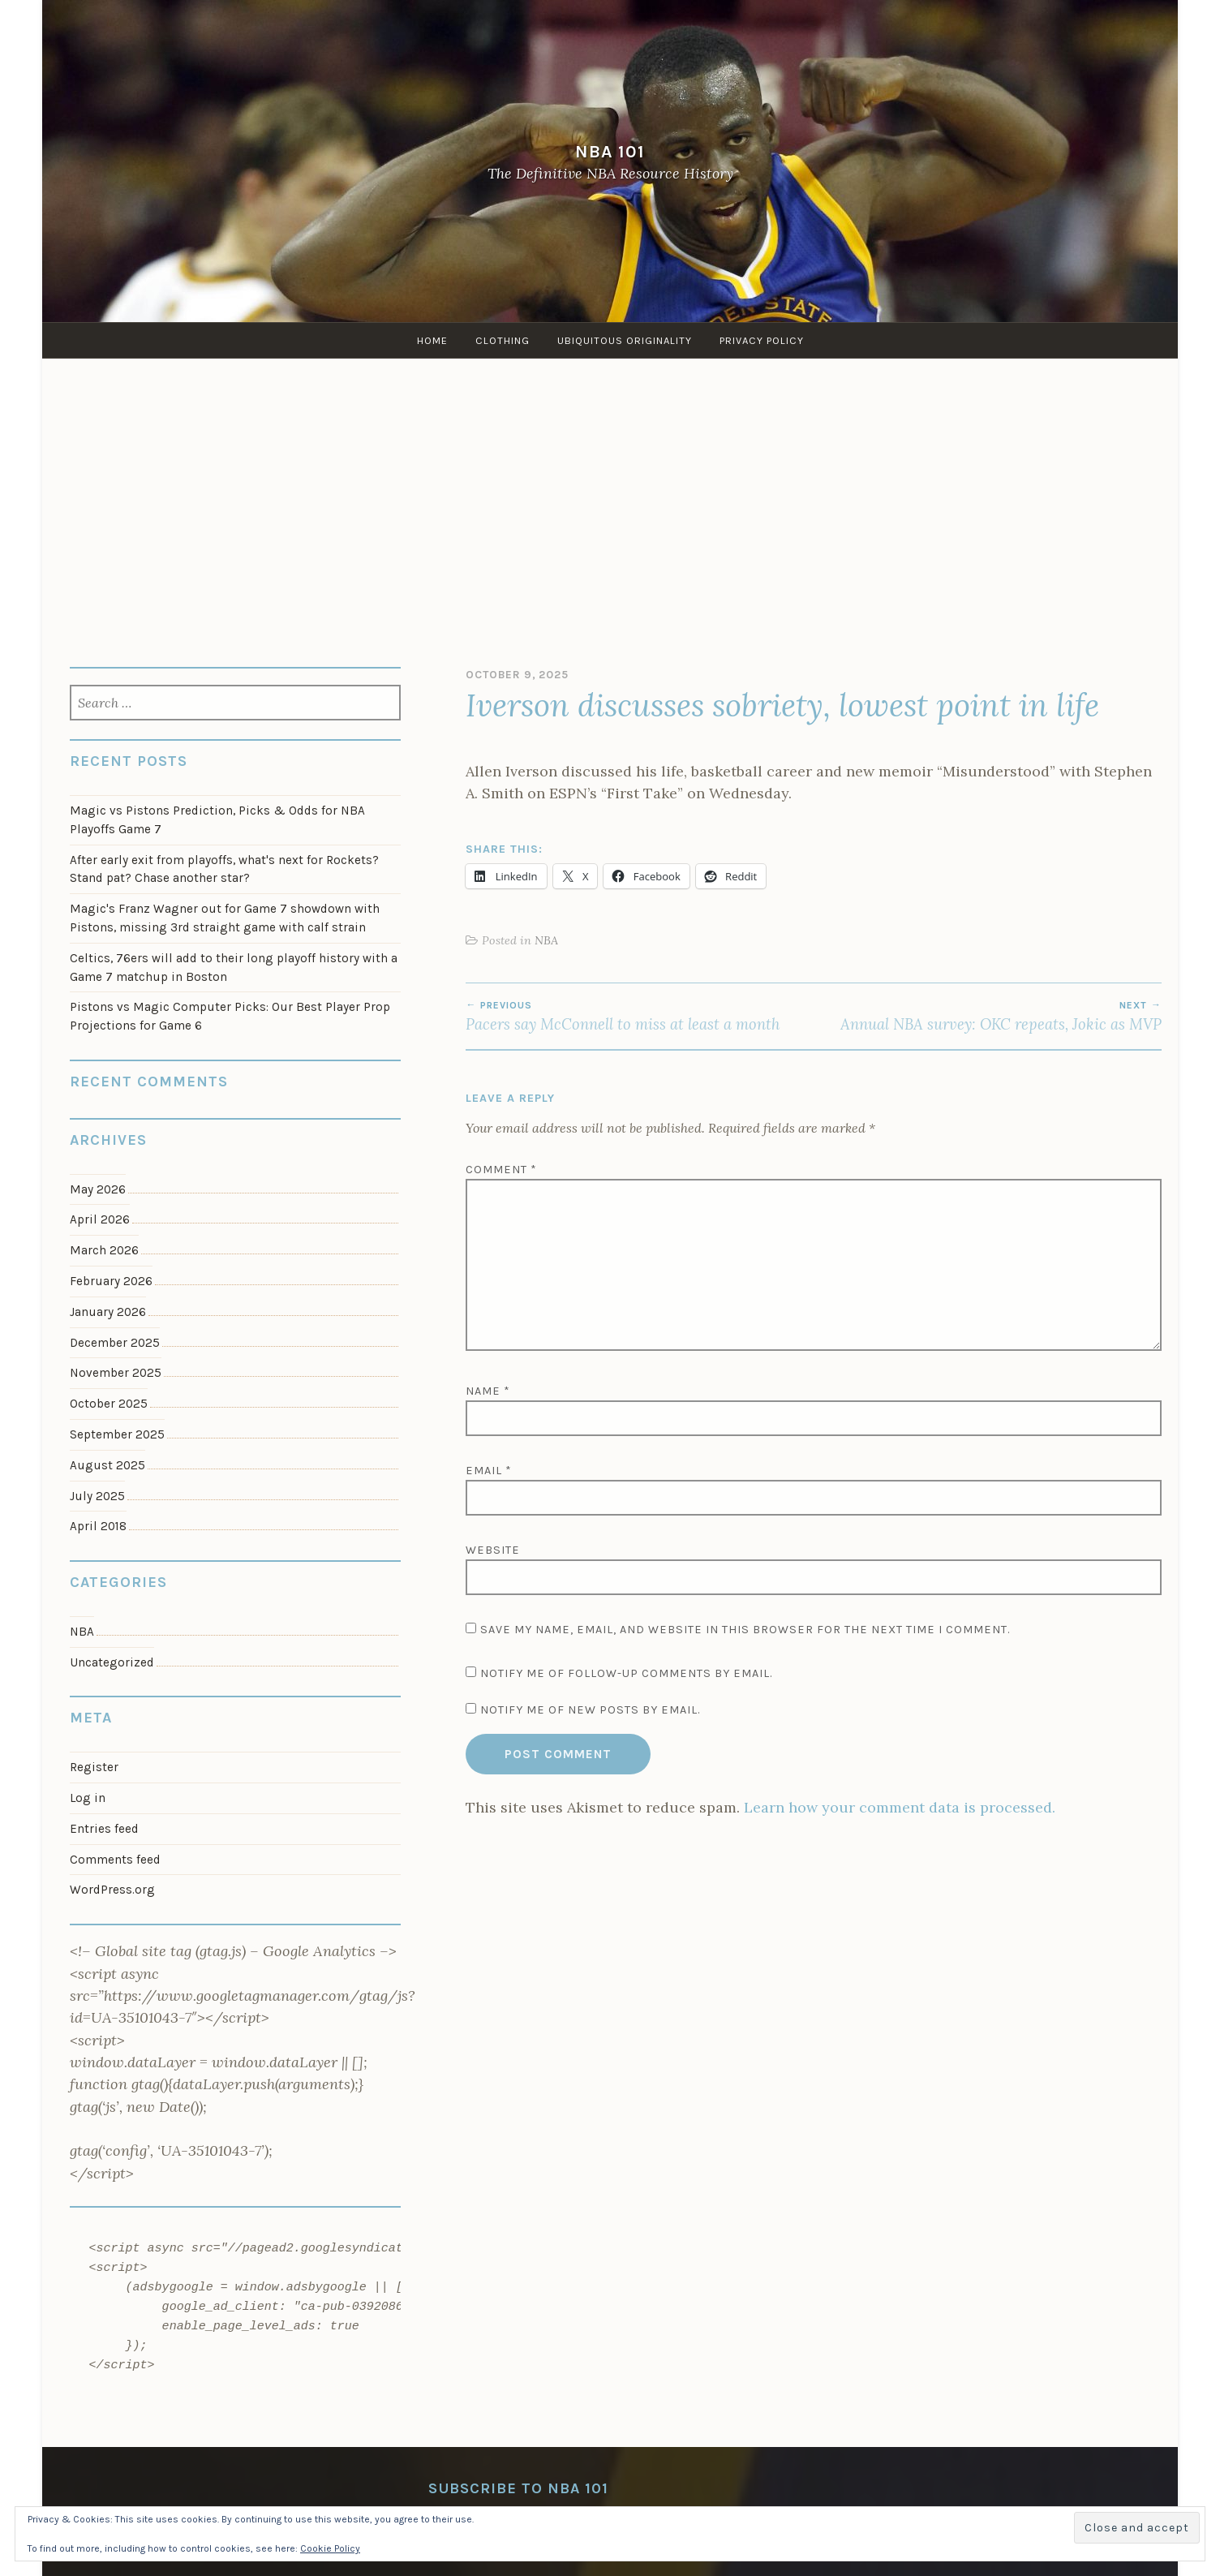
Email (489, 1470)
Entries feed (104, 1828)
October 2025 (109, 1403)
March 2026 (104, 1250)
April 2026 (100, 1219)
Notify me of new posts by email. (590, 1710)
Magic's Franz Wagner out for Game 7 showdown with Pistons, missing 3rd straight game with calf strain (225, 918)
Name (488, 1391)
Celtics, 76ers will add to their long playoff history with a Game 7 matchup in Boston (233, 967)
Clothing (502, 340)
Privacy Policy (762, 340)
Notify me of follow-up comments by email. (626, 1673)
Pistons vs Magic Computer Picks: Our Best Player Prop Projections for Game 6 (230, 1016)
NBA (546, 940)
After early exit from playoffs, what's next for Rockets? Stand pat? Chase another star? (224, 869)
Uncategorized (112, 1662)
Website (493, 1550)
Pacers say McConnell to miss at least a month (640, 1017)
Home (432, 340)
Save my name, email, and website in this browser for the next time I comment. (745, 1629)
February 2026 (111, 1281)
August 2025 (107, 1465)
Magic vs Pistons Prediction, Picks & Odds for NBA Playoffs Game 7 (217, 819)
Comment (501, 1169)
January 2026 (108, 1312)
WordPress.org (112, 1889)
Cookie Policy (330, 2548)
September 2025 (117, 1434)
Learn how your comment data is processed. (899, 1807)
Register (94, 1767)
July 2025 (97, 1496)
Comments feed (115, 1859)
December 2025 (115, 1342)
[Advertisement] (610, 504)
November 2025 (115, 1372)
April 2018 (98, 1526)
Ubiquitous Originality (624, 340)
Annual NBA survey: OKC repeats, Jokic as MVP (988, 1017)
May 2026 (98, 1189)
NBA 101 (610, 151)
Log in (87, 1798)
